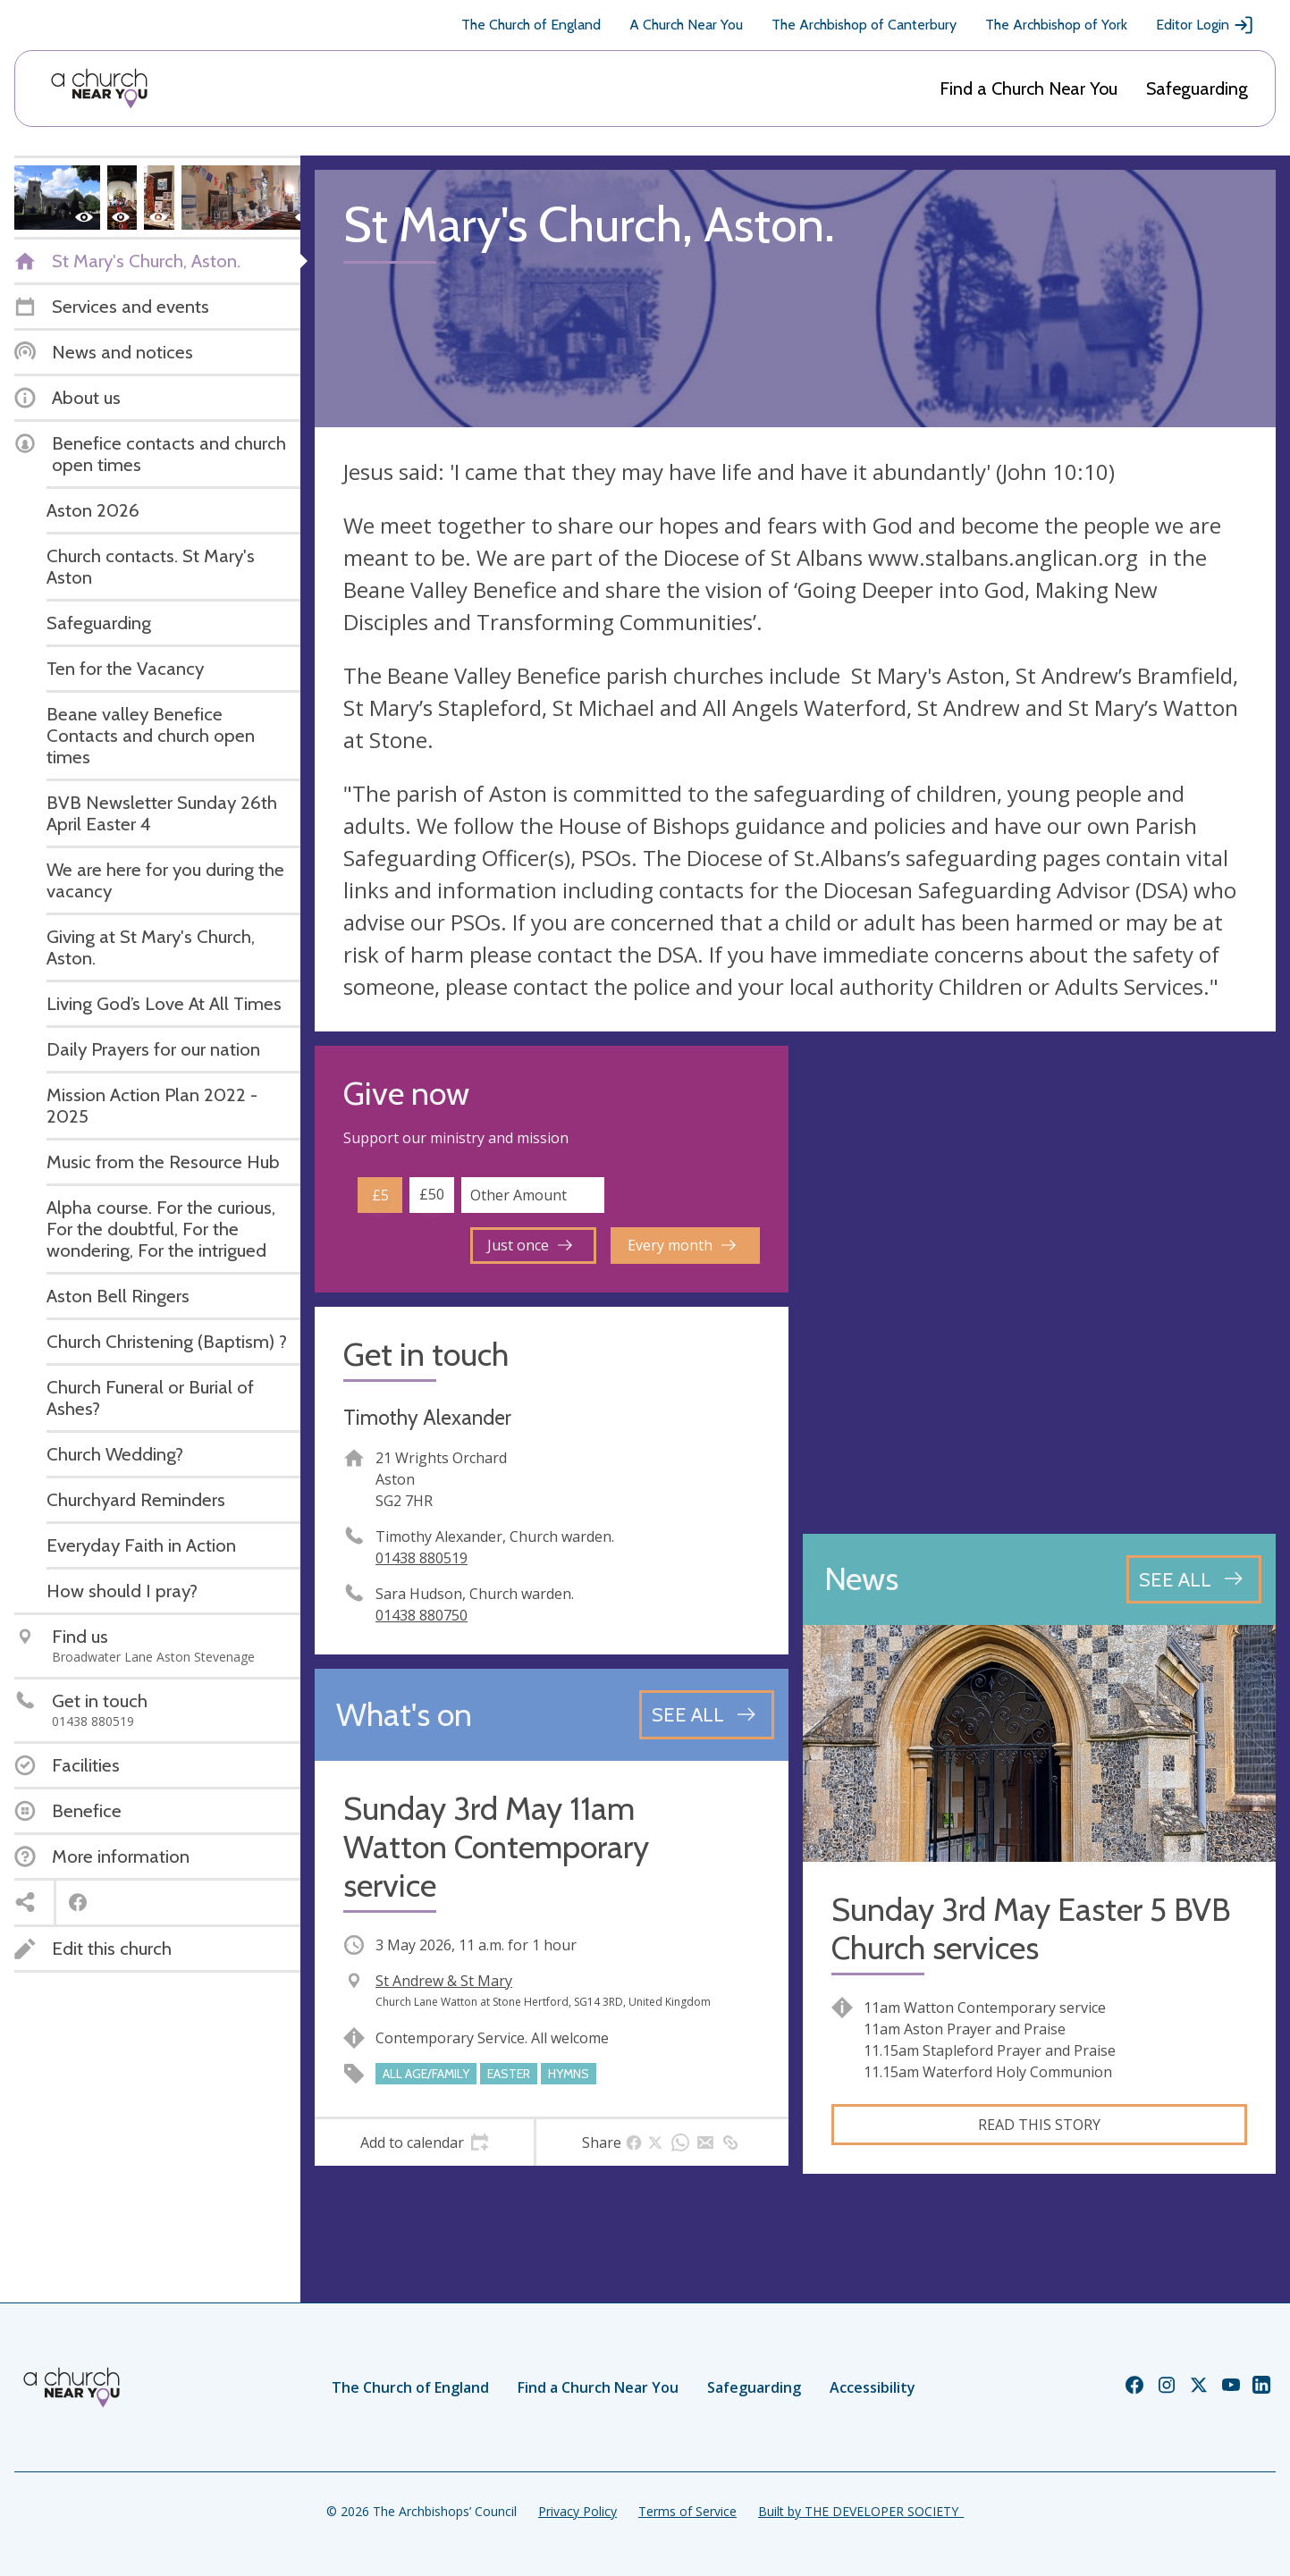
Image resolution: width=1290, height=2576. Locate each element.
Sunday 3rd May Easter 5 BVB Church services (1030, 1928)
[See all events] (706, 1714)
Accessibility (872, 2387)
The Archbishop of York (1056, 24)
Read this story (1039, 2124)
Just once (529, 1245)
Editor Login (1205, 25)
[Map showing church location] (1040, 1283)
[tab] (424, 2142)
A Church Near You (686, 24)
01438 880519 (421, 1558)
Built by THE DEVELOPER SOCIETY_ (861, 2511)
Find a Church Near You (1028, 88)
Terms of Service (687, 2511)
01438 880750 (421, 1615)
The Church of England (531, 24)
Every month (682, 1245)
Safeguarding (1197, 88)
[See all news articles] (1193, 1579)
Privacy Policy (577, 2511)
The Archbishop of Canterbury (864, 24)
